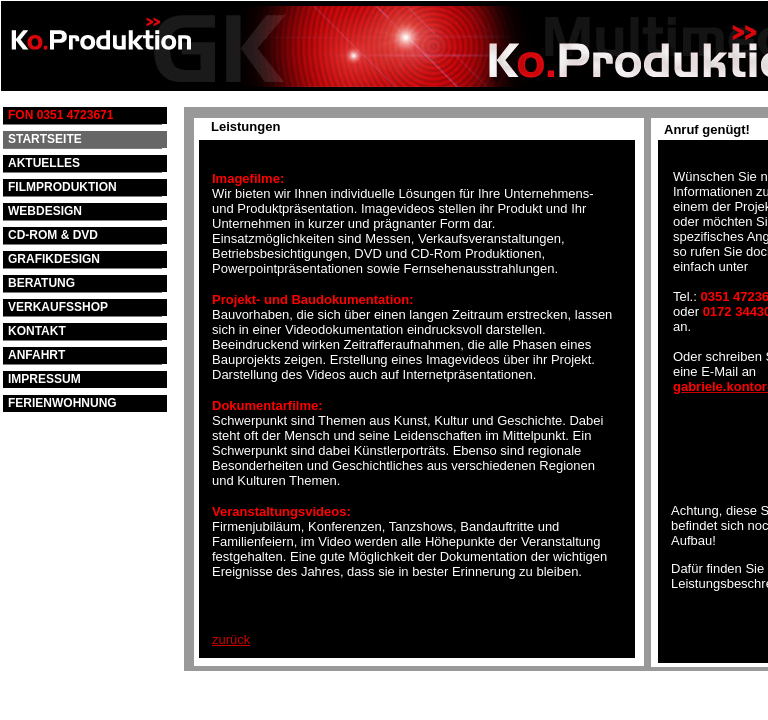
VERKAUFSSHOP (58, 307)
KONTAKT (37, 331)
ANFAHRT (36, 355)
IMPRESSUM (44, 379)
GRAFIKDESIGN (54, 259)
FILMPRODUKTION (62, 187)
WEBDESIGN (45, 211)
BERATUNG (41, 283)
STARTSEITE (45, 139)
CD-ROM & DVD (53, 235)
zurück (231, 639)
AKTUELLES (44, 163)
